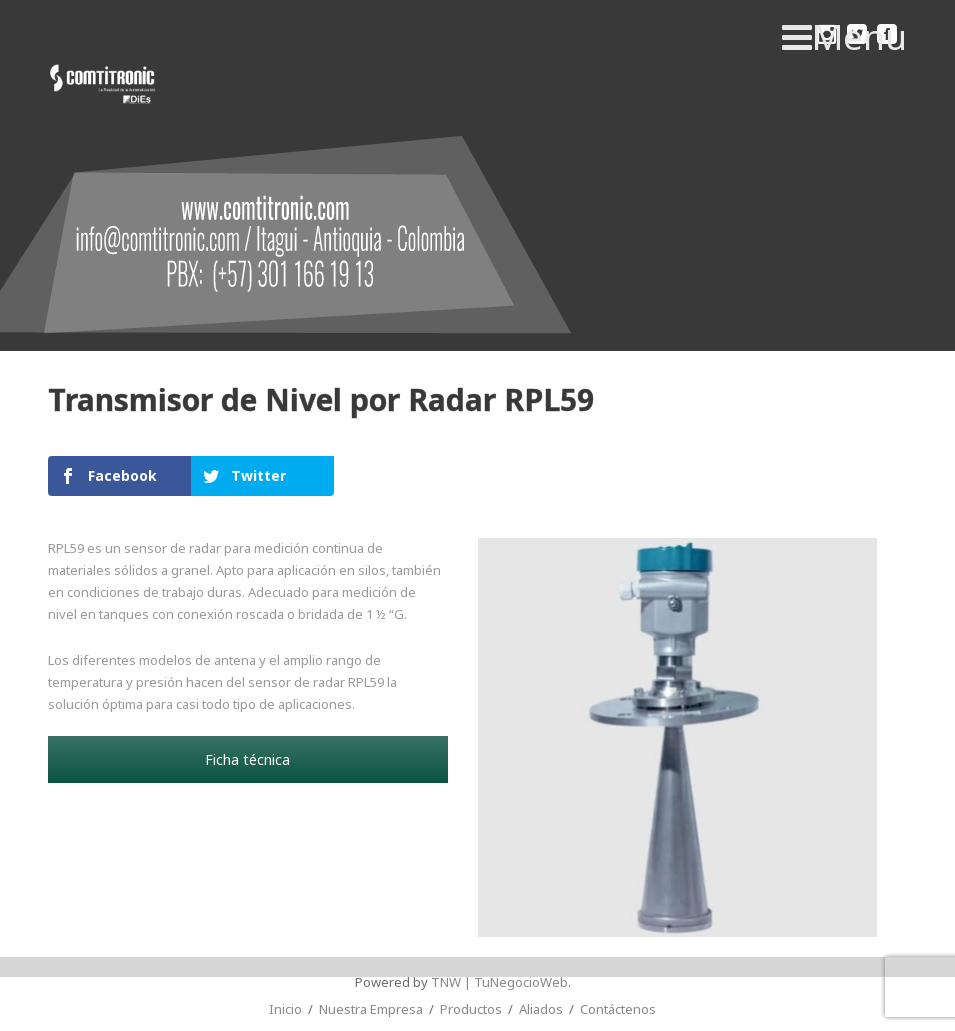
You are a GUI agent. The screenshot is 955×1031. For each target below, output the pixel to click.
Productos (471, 1009)
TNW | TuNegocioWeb (499, 982)
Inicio (285, 1009)
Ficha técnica (247, 759)
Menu (844, 37)
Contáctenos (618, 1009)
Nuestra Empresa (371, 1009)
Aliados (541, 1009)
